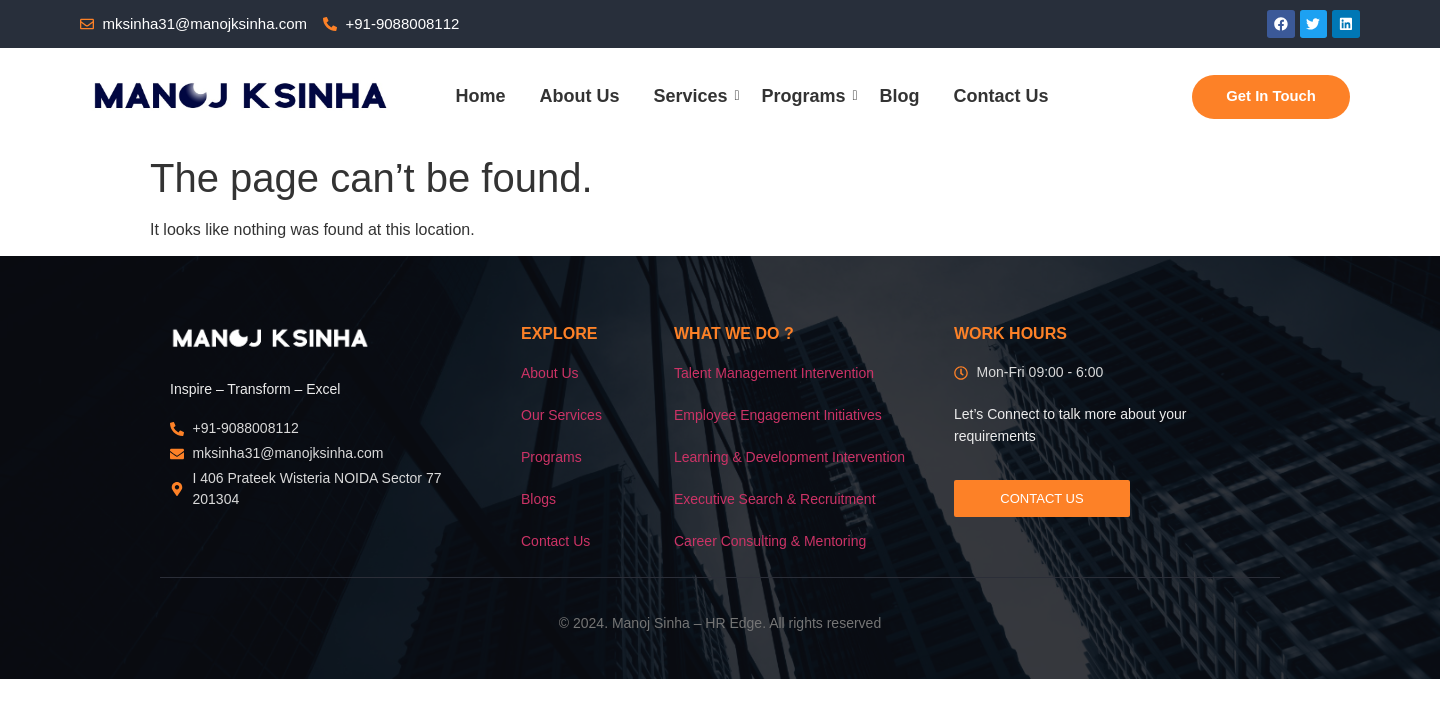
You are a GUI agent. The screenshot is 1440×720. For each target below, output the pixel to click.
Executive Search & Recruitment (775, 499)
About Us (579, 96)
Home (480, 96)
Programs (807, 96)
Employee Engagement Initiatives (778, 415)
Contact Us (1001, 96)
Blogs (538, 499)
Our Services (561, 415)
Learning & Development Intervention (789, 457)
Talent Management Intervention (774, 373)
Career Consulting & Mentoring (770, 541)
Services (693, 96)
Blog (900, 96)
